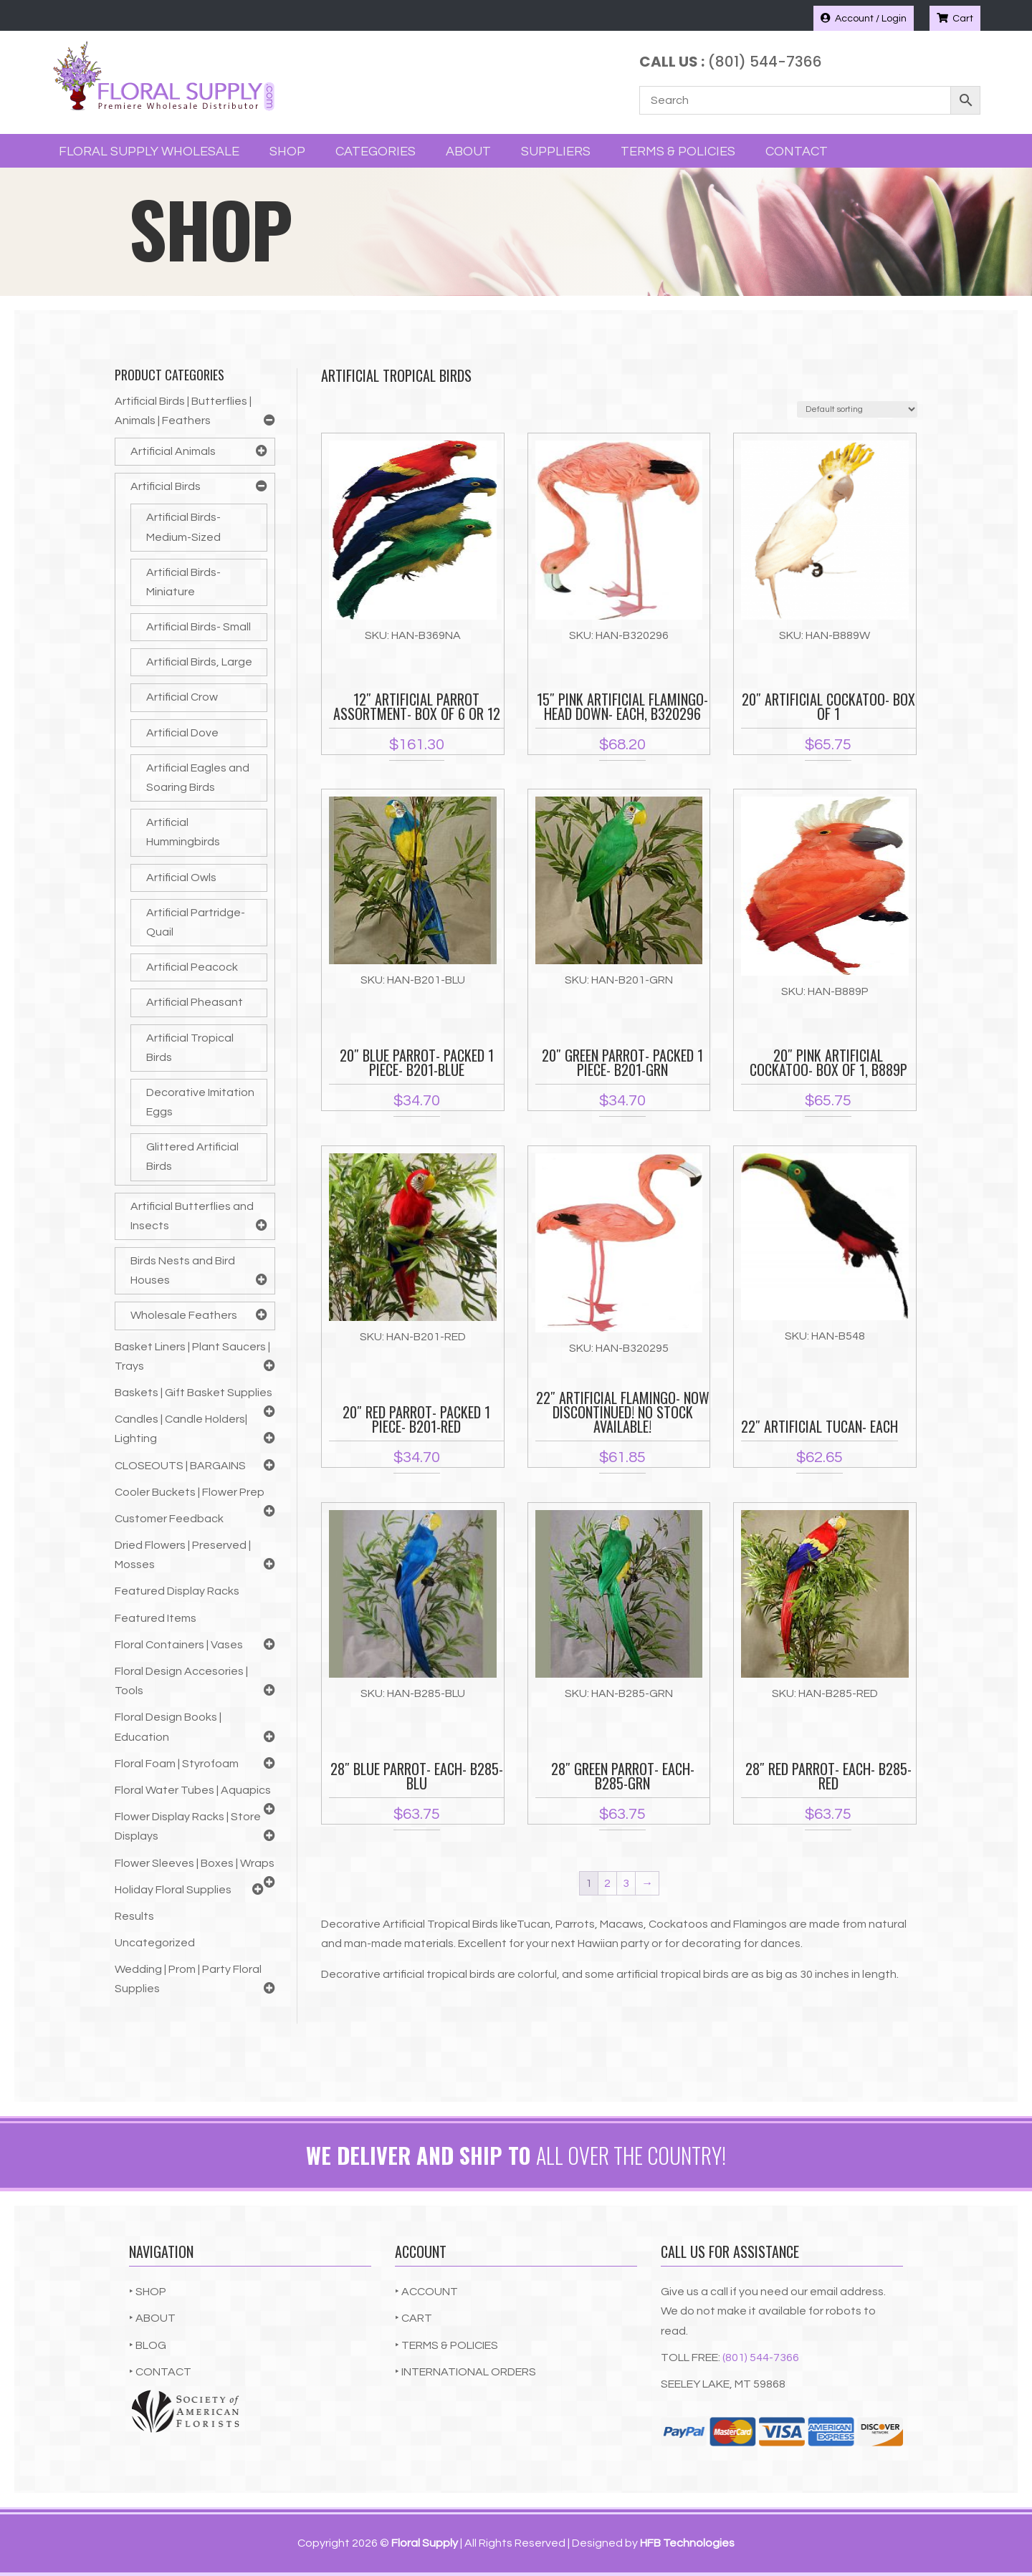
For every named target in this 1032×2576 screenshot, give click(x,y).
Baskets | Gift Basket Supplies (193, 1392)
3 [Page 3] (626, 1883)
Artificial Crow (182, 697)
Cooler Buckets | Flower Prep (189, 1492)
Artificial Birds (165, 486)
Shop (287, 151)
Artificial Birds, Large (199, 662)
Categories (375, 151)
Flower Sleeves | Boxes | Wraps (194, 1863)
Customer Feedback (169, 1518)
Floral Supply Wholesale (149, 151)
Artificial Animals (173, 451)
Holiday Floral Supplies (173, 1889)
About (468, 151)
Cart (955, 18)
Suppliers (556, 151)
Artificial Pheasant (194, 1002)
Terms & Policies (678, 151)
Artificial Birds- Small (198, 627)
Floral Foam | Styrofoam (177, 1763)
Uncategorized (155, 1942)
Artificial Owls (181, 877)
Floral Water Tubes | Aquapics (193, 1790)
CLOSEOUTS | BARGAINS (180, 1465)
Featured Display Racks (177, 1591)
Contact (796, 151)
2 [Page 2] (607, 1883)
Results (134, 1916)
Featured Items (155, 1618)
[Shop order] (857, 409)
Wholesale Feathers (183, 1315)
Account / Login (864, 18)
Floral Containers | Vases (179, 1644)
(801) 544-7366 (760, 2357)
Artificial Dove (182, 733)
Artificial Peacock (192, 967)
